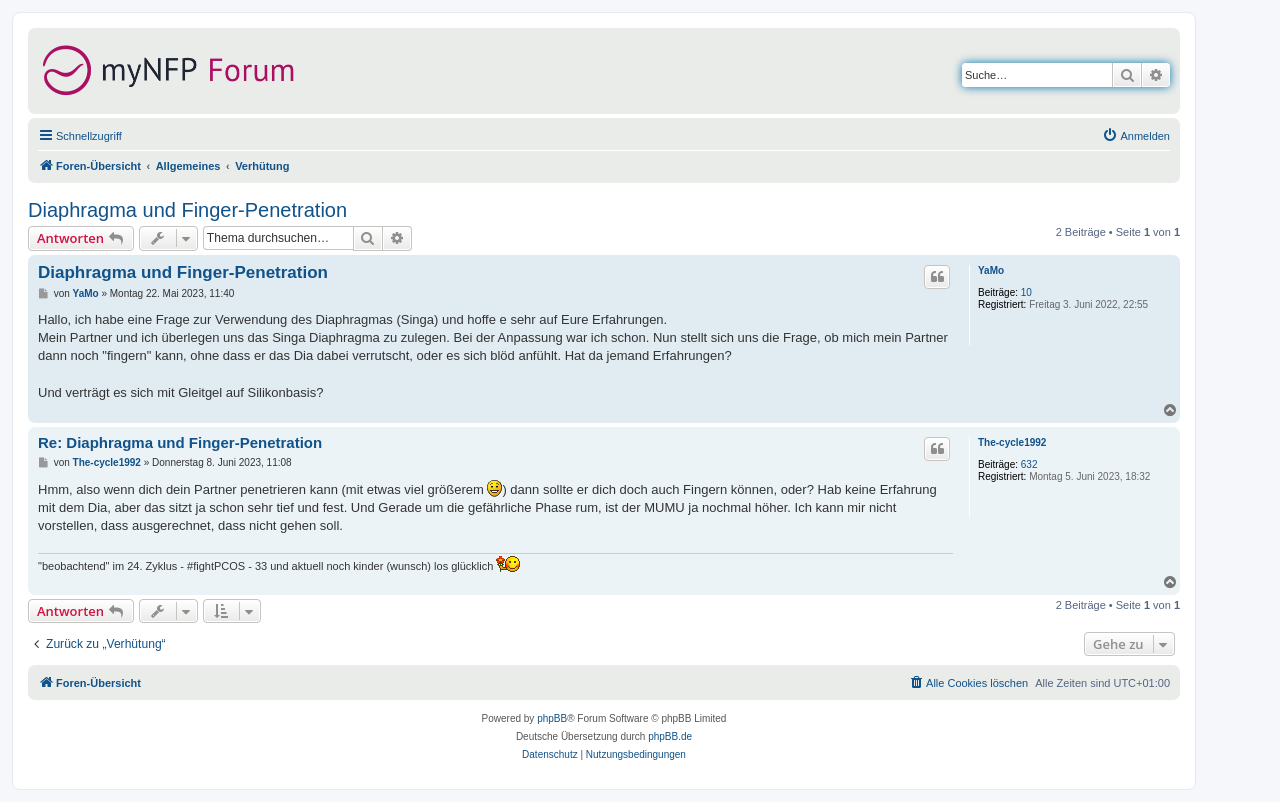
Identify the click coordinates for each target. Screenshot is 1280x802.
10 (1026, 292)
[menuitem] (1136, 136)
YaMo (991, 270)
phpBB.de (670, 736)
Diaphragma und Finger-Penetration (187, 210)
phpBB (552, 718)
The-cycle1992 (1012, 442)
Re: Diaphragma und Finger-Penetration (180, 442)
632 (1029, 464)
